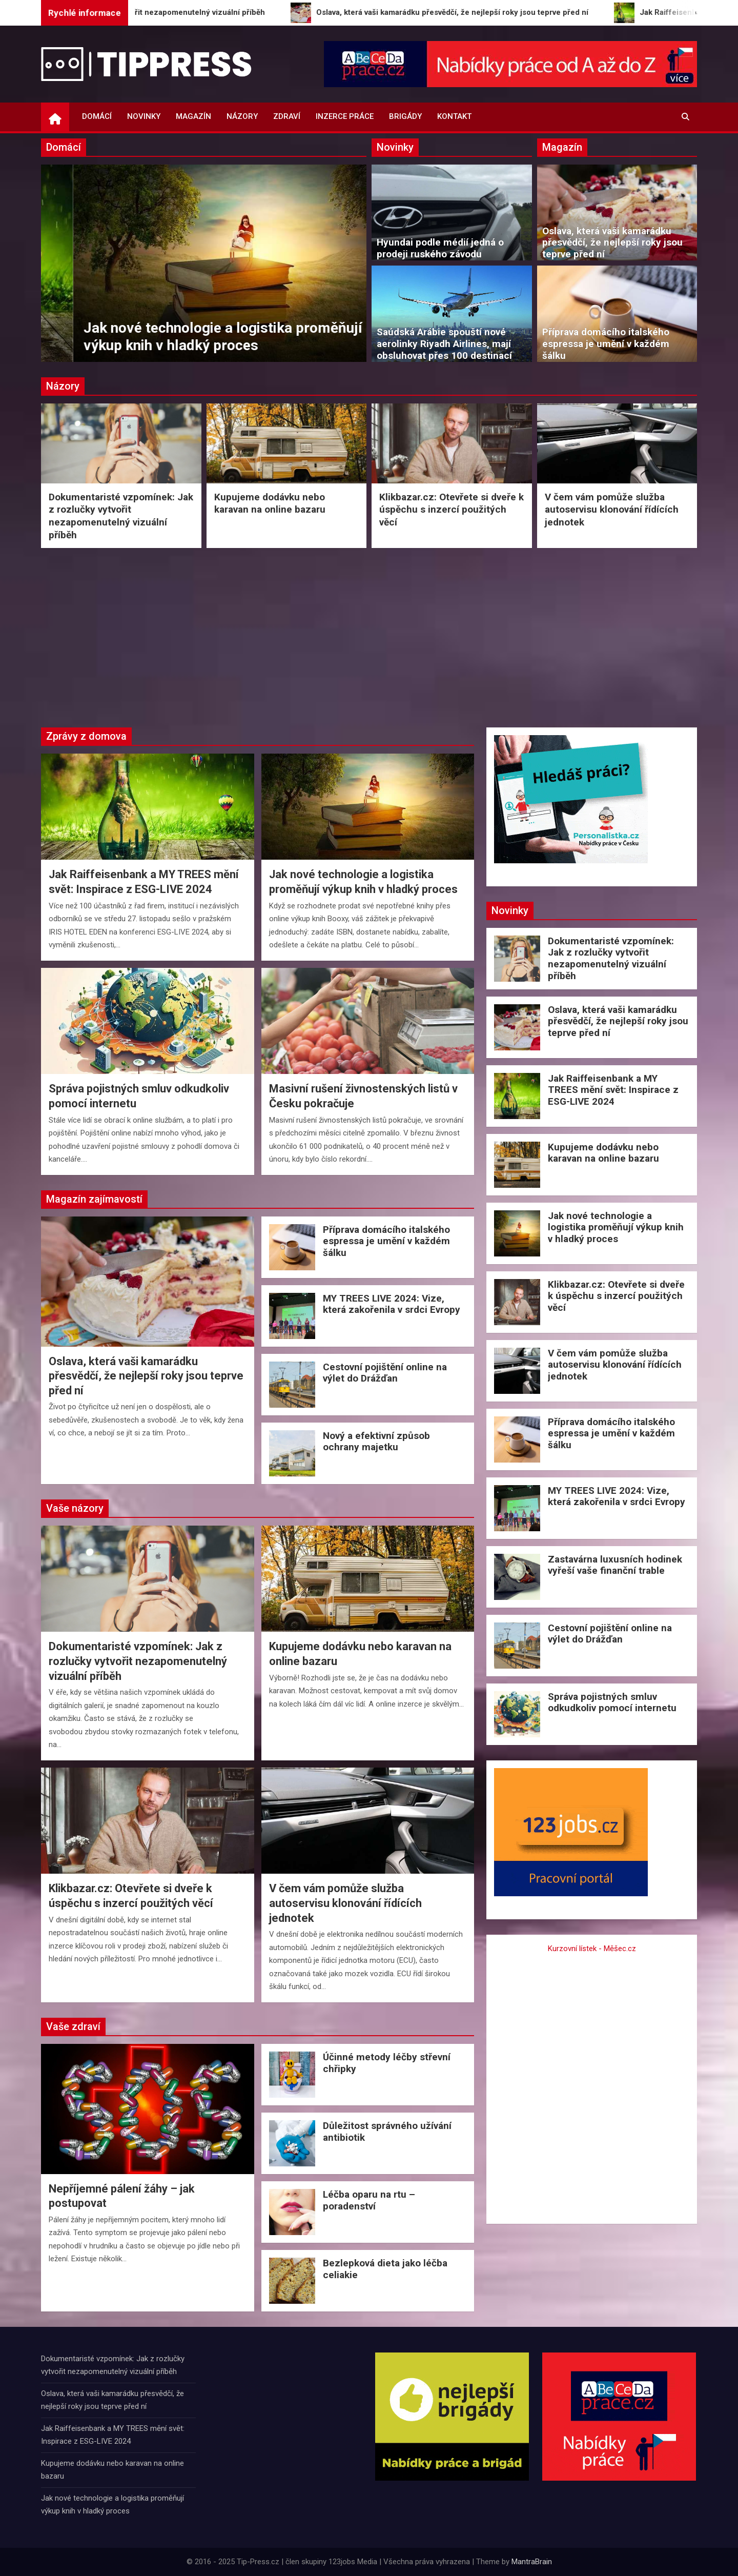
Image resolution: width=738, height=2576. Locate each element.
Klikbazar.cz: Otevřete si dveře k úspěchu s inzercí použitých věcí (451, 509)
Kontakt (454, 116)
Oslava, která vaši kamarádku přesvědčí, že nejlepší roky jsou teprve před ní (612, 242)
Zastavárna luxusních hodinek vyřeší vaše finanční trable (615, 1565)
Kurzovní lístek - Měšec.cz (592, 1948)
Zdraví (286, 116)
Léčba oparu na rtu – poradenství (369, 2200)
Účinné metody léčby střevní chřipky (386, 2063)
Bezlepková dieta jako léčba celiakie (385, 2269)
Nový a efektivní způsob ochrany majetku (376, 1441)
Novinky (143, 116)
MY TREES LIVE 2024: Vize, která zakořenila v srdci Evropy (391, 1304)
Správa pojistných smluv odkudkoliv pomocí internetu (612, 1702)
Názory (242, 116)
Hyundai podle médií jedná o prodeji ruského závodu (440, 248)
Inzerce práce (345, 116)
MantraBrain (531, 2561)
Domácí (97, 116)
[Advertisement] (368, 635)
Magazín (193, 116)
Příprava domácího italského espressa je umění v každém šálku (605, 343)
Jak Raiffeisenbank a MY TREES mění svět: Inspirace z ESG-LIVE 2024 (187, 336)
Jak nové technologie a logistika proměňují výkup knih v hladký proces (616, 1227)
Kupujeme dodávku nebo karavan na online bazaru (269, 503)
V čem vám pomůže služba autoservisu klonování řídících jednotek (612, 509)
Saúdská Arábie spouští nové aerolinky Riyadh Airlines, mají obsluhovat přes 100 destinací (444, 343)
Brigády (405, 116)
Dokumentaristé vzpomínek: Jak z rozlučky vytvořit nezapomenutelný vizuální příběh (121, 516)
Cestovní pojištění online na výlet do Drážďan (385, 1373)
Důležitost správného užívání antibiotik (387, 2131)
